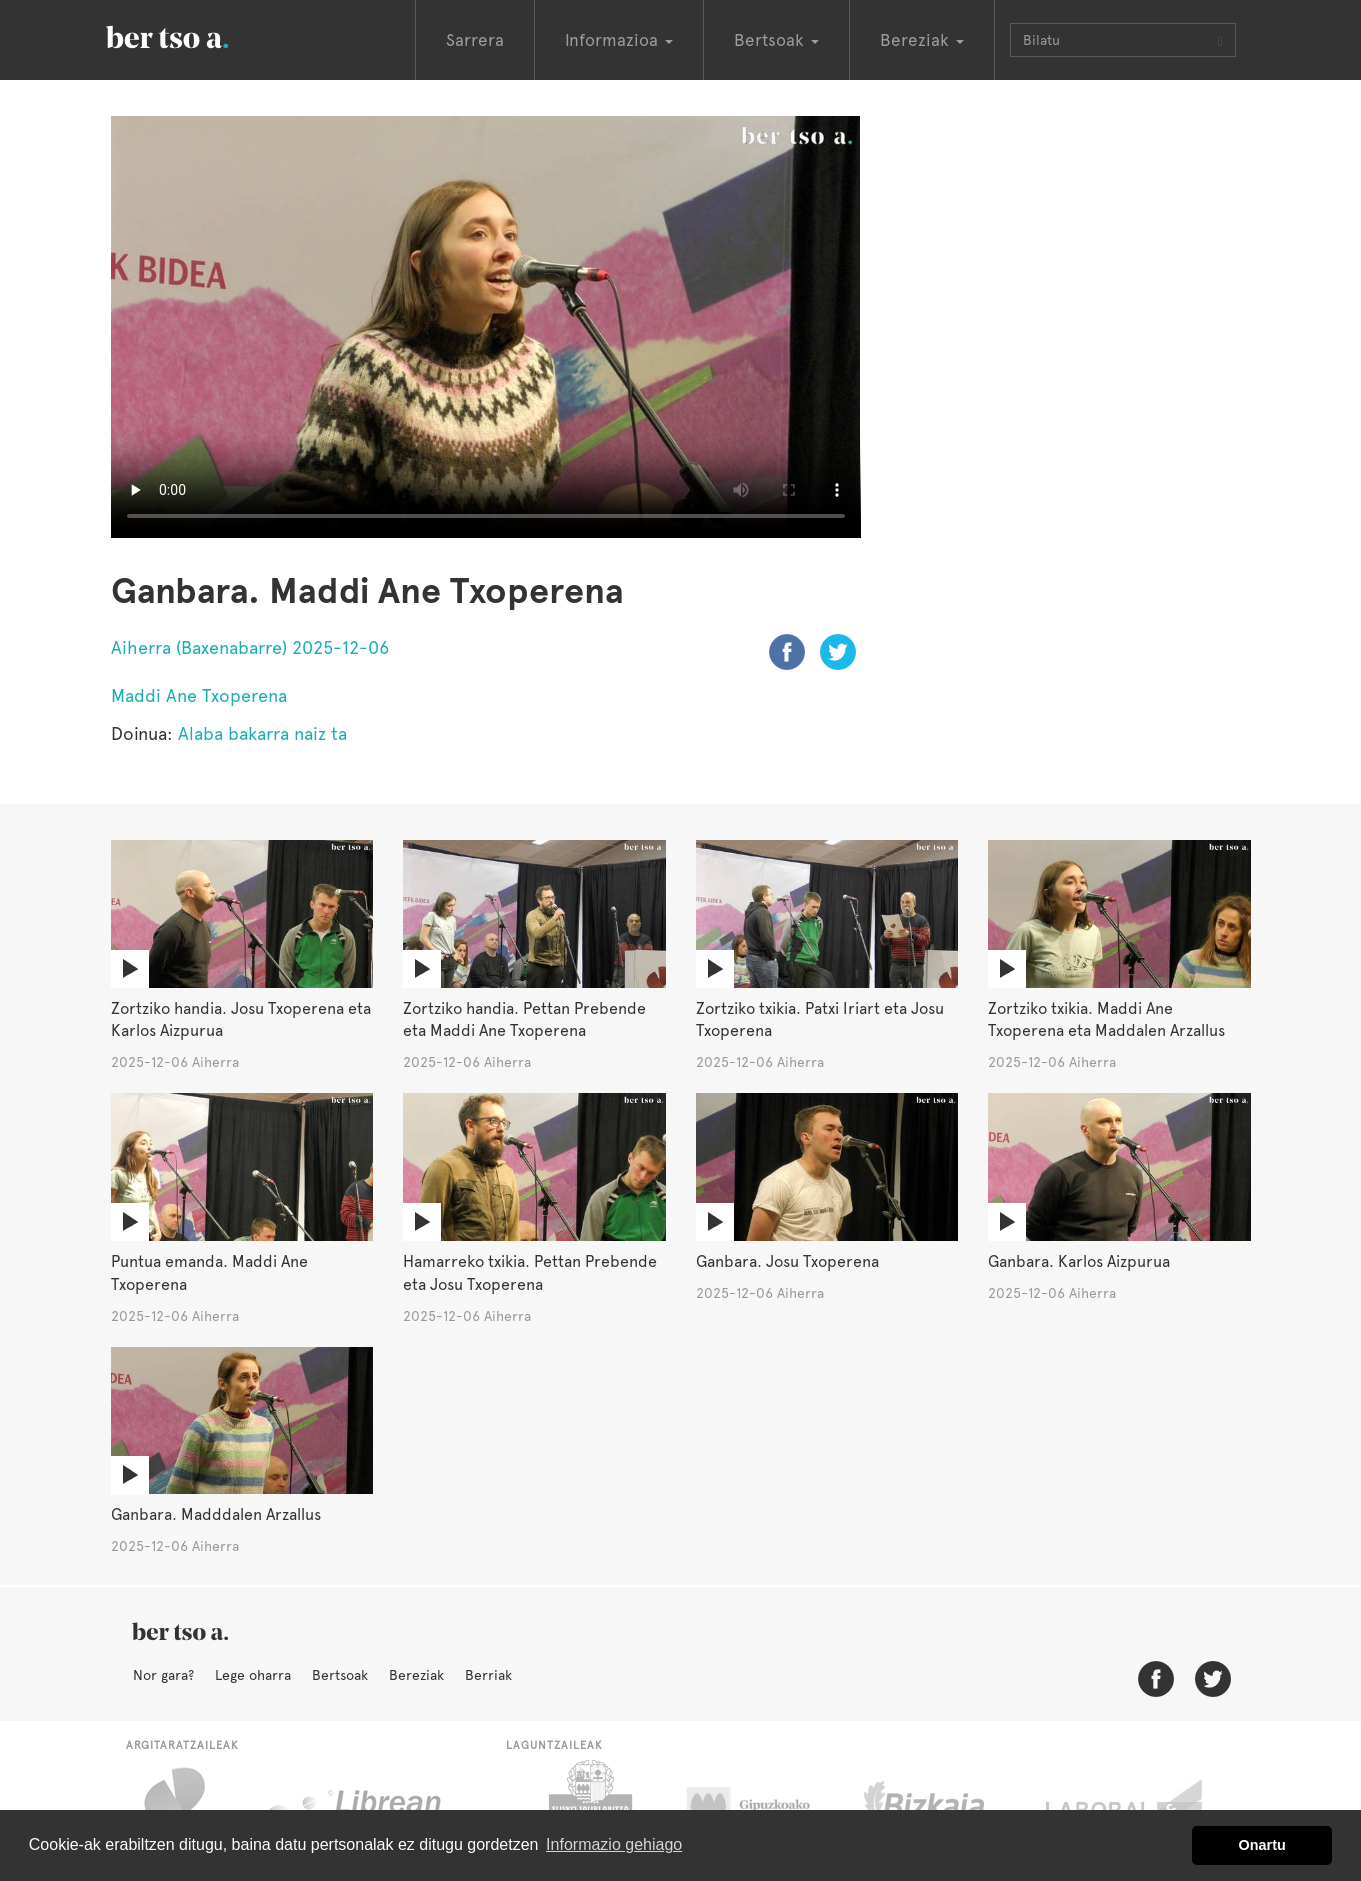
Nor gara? (163, 1675)
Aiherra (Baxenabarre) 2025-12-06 (250, 647)
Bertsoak (340, 1675)
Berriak (488, 1675)
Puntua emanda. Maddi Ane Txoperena (209, 1273)
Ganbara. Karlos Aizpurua (1079, 1261)
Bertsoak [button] (776, 40)
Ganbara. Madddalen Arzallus (216, 1514)
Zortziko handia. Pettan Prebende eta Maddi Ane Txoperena (524, 1020)
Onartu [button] (1262, 1845)
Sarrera (475, 40)
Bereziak (416, 1675)
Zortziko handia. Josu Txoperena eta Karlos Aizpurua (241, 1020)
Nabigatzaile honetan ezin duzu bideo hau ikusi (486, 327)
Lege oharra (253, 1675)
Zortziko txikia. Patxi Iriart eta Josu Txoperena (820, 1020)
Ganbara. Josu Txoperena (787, 1261)
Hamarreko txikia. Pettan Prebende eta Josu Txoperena (530, 1273)
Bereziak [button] (922, 40)
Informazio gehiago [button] (614, 1844)
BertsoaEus (196, 35)
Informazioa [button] (619, 40)
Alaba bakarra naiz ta (262, 733)
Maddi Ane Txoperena (199, 695)
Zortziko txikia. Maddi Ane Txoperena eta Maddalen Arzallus (1106, 1020)
